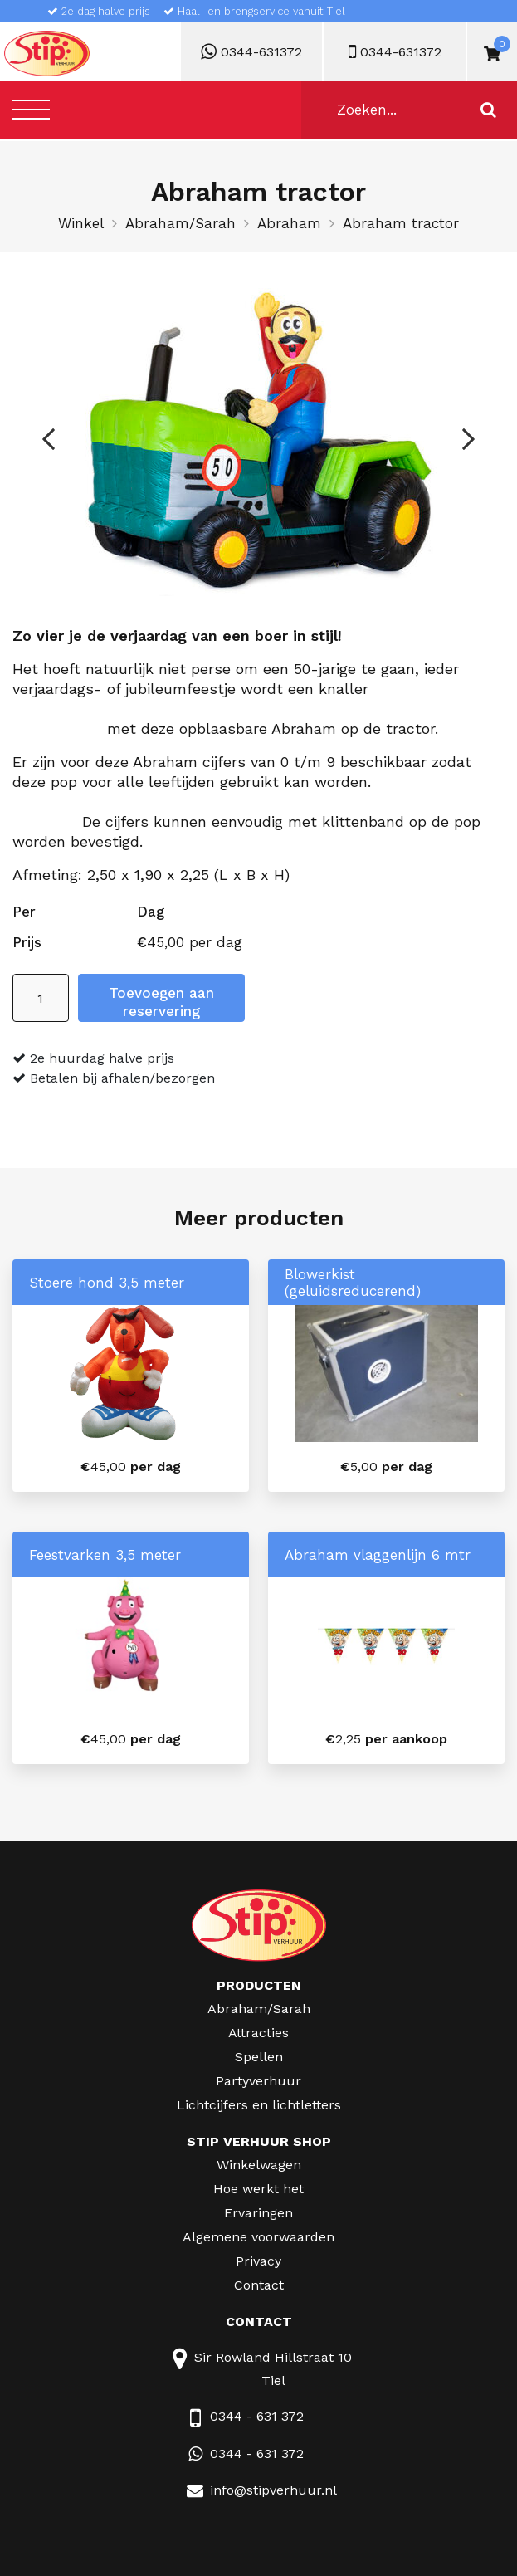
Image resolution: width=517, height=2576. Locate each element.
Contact (259, 2285)
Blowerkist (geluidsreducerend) (353, 1282)
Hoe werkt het (258, 2189)
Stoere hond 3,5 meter (106, 1282)
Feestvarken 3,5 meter (105, 1555)
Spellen (259, 2057)
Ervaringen (258, 2213)
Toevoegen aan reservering (161, 1002)
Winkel (81, 223)
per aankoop (386, 1739)
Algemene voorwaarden (258, 2237)
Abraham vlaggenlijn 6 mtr (378, 1555)
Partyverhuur (258, 2081)
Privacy (258, 2261)
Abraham (289, 223)
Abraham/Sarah (180, 223)
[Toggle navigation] (31, 109)
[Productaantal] (40, 998)
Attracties (258, 2033)
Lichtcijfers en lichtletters (259, 2105)
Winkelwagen (259, 2165)
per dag (130, 1466)
